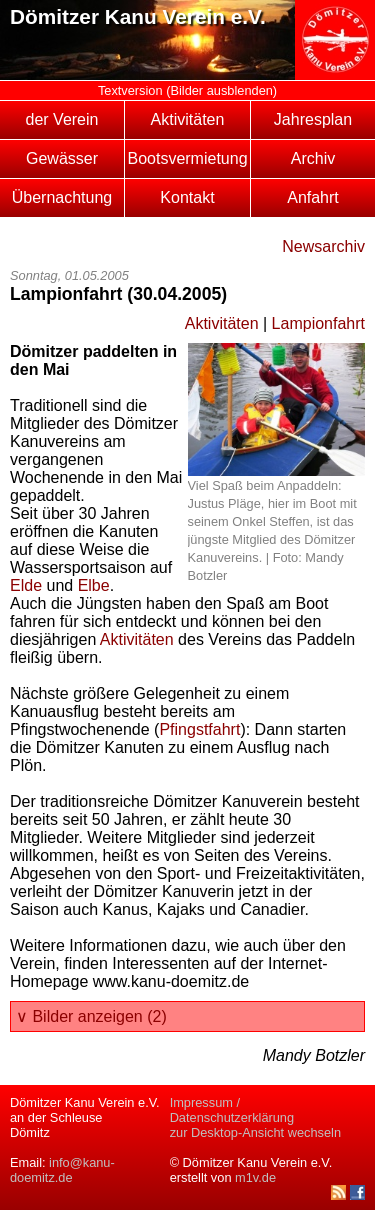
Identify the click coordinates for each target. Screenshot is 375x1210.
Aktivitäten (188, 119)
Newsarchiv (323, 246)
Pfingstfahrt (199, 729)
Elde (26, 585)
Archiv (313, 158)
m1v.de (255, 1177)
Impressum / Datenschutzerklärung (232, 1110)
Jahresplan (313, 119)
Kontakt (187, 197)
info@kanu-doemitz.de (62, 1170)
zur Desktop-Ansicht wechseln (255, 1132)
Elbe (94, 585)
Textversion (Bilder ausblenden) (187, 90)
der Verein (62, 119)
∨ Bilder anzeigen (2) (91, 1016)
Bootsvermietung (187, 158)
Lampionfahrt (318, 323)
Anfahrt (313, 197)
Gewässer (62, 158)
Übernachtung (62, 197)
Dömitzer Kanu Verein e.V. (138, 16)
